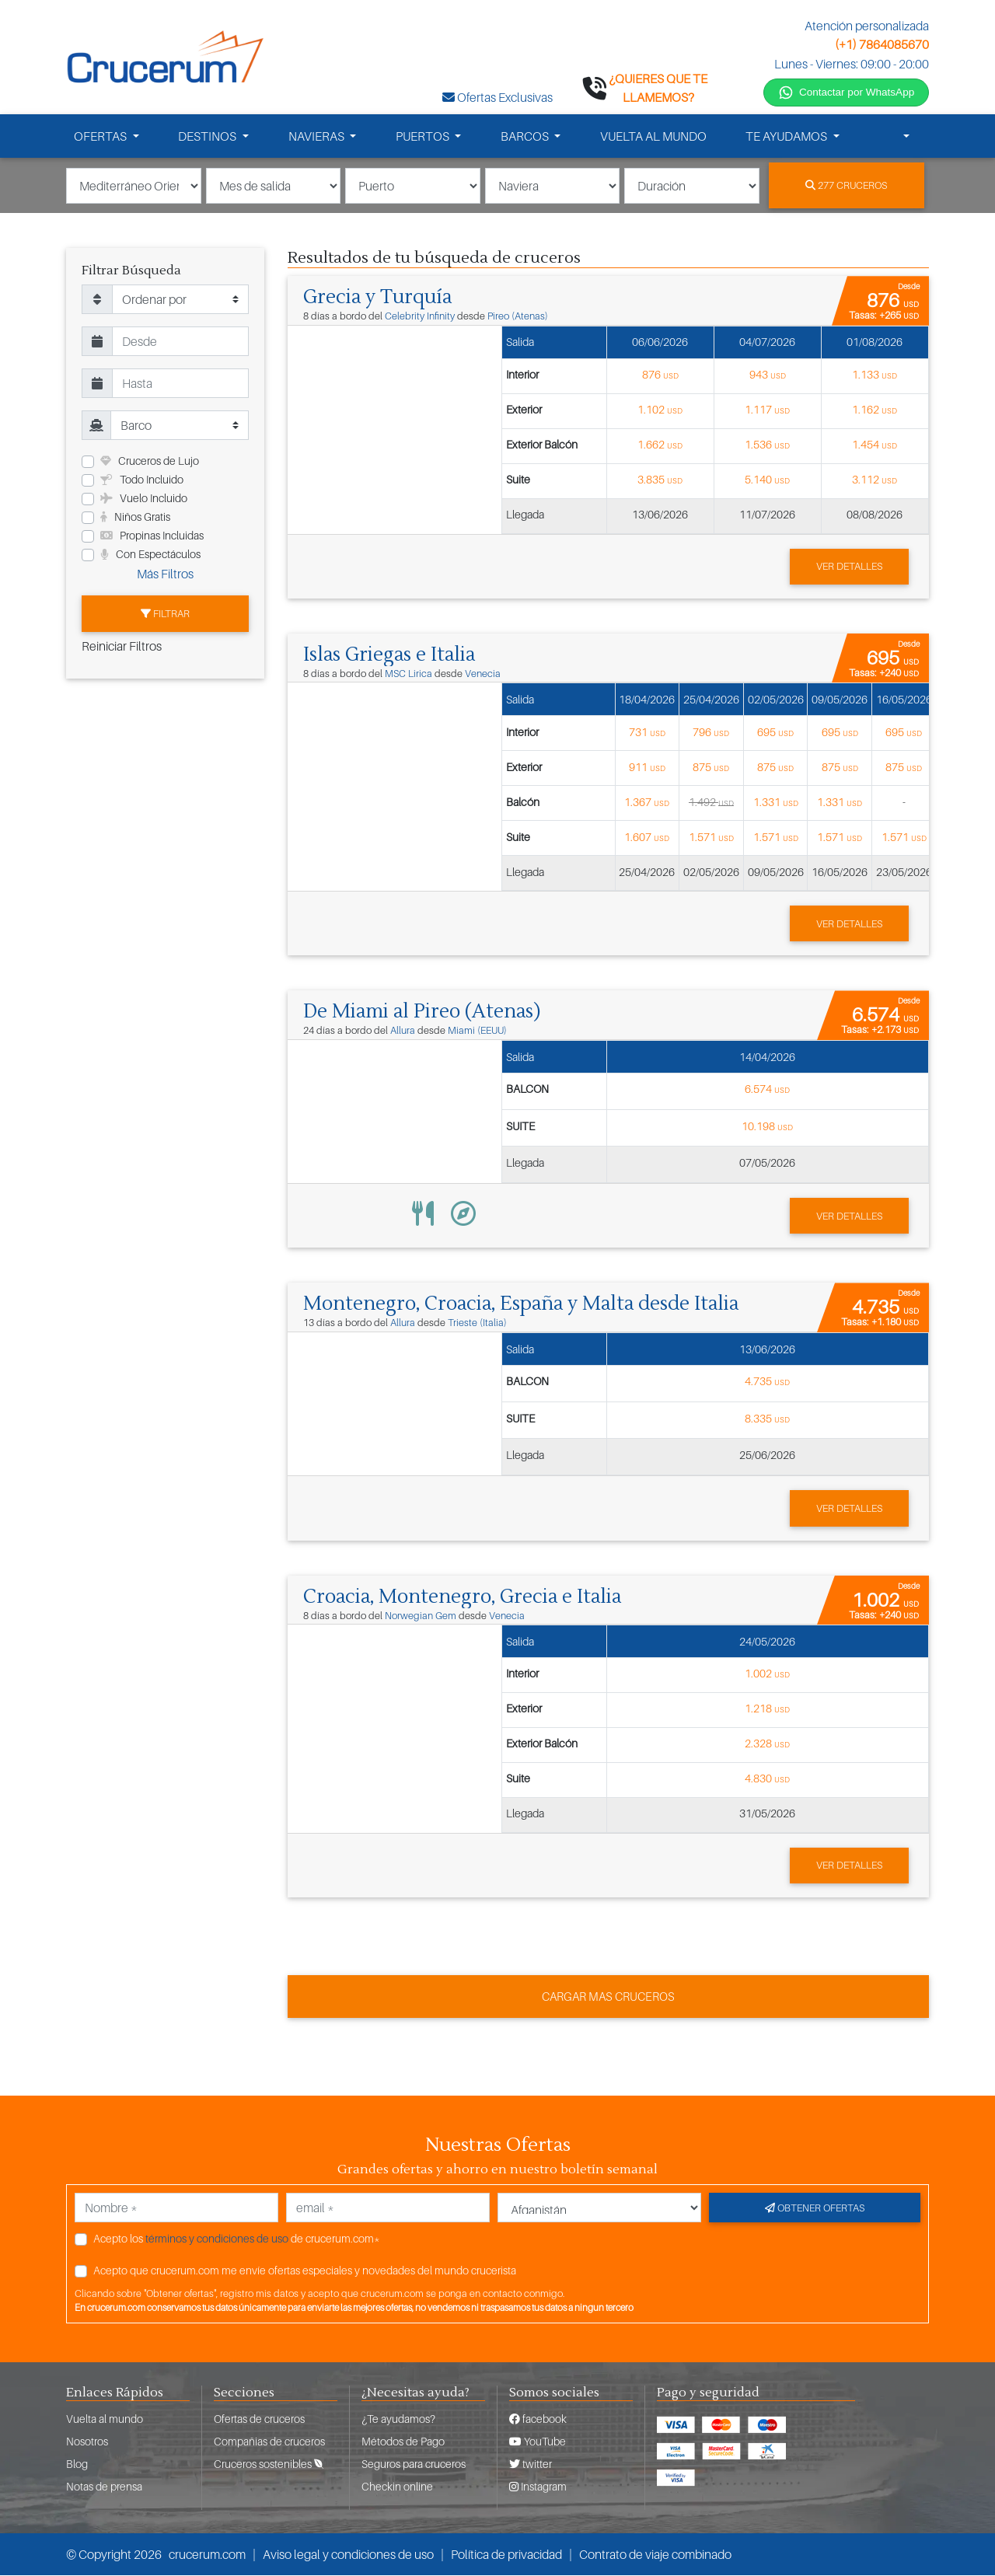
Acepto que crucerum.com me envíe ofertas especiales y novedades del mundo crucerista (304, 2270)
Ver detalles (849, 568)
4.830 (767, 1778)
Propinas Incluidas (152, 538)
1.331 (775, 803)
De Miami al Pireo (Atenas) (424, 1013)
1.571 (711, 838)
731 (647, 733)
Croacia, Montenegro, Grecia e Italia (466, 1597)
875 (711, 768)
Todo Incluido (141, 482)
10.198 (767, 1126)
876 (660, 376)
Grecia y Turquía (378, 299)
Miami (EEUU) (477, 1032)
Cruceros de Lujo (149, 463)
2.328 (767, 1743)
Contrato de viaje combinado (655, 2555)
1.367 (646, 803)
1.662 (660, 446)
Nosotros (87, 2442)
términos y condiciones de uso (216, 2238)
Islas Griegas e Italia (391, 656)
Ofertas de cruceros (259, 2419)
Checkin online (397, 2487)
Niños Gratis (135, 519)
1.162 (874, 411)
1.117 (767, 411)
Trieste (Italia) (477, 1324)
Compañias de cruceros (269, 2442)
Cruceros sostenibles (268, 2464)
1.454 (874, 446)
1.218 (767, 1709)
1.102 (660, 411)
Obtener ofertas (814, 2207)
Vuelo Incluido (143, 501)
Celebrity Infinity (420, 318)
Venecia (483, 676)
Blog (77, 2464)
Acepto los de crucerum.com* (236, 2238)
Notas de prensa (104, 2487)
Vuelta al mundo (104, 2419)
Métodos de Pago (403, 2442)
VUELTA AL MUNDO (653, 138)
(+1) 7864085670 (882, 44)
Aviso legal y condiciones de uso (348, 2555)
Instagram (538, 2487)
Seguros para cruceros (413, 2464)
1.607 (646, 838)
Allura (402, 1032)
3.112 (874, 481)
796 (711, 733)
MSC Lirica (408, 676)
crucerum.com (207, 2555)
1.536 (767, 446)
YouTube (537, 2442)
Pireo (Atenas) (517, 318)
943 (767, 376)
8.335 (767, 1419)
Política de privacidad (506, 2555)
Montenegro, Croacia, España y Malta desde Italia (527, 1305)
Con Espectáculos (150, 557)
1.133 (874, 376)
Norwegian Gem (420, 1616)
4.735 (767, 1381)
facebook (538, 2419)
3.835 (660, 481)
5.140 (767, 481)
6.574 (767, 1090)
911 (647, 768)
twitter (530, 2464)
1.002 (767, 1674)
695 (775, 733)
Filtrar (165, 615)
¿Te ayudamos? (398, 2419)
